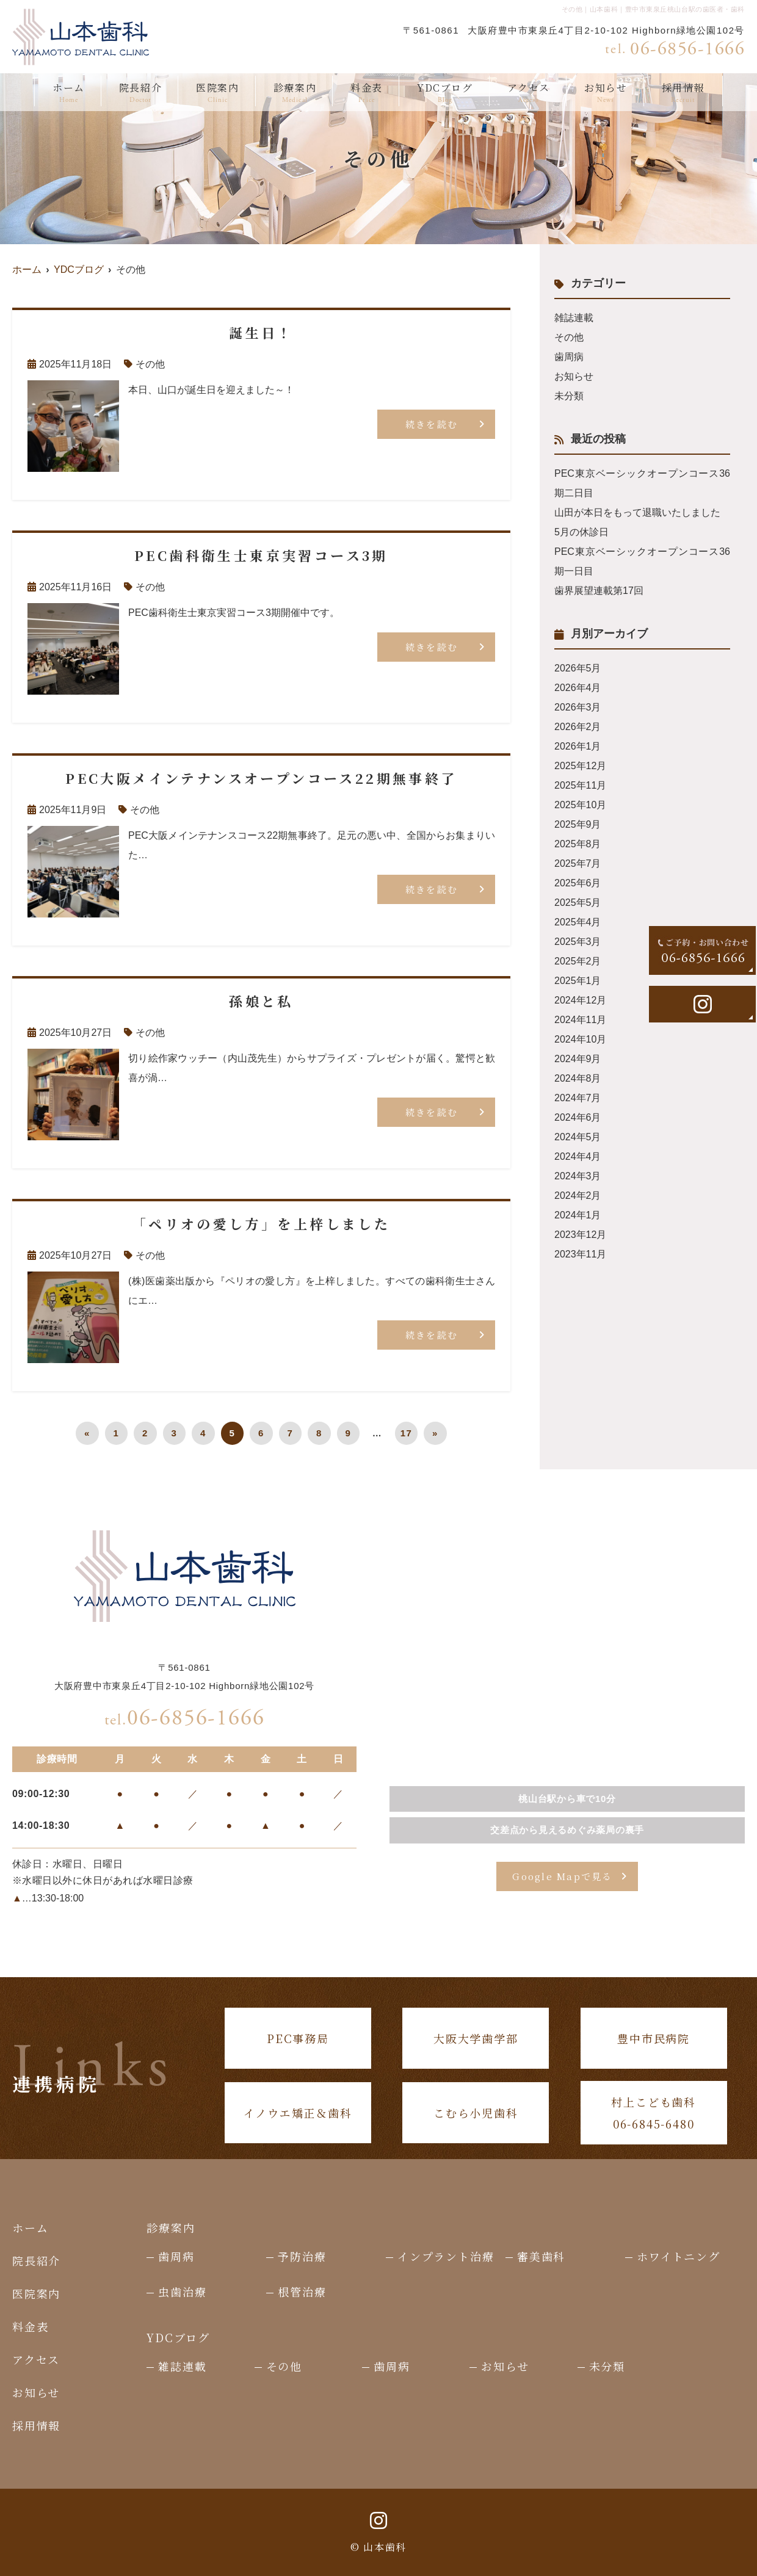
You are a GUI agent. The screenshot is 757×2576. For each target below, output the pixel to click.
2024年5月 (577, 1137)
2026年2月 (577, 727)
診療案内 (294, 93)
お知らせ (605, 93)
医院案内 (217, 93)
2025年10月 (580, 805)
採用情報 (683, 93)
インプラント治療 (445, 2256)
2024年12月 (580, 1000)
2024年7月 (577, 1098)
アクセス (528, 93)
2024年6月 (577, 1117)
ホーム (69, 93)
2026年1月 (577, 746)
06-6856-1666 (184, 1718)
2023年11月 (580, 1254)
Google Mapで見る (562, 1876)
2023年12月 (580, 1234)
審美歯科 (541, 2256)
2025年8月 (577, 844)
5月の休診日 (581, 532)
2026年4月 (577, 687)
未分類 (569, 396)
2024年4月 (577, 1156)
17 (406, 1433)
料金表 (366, 93)
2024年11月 (580, 1020)
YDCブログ (445, 93)
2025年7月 (577, 863)
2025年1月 (577, 980)
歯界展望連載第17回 (598, 590)
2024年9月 (577, 1059)
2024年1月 (577, 1215)
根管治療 (302, 2291)
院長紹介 (140, 93)
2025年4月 (577, 922)
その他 (150, 364)
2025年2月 (577, 961)
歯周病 (569, 357)
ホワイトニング (678, 2256)
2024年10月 (580, 1039)
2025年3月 (577, 941)
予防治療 (302, 2256)
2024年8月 (577, 1078)
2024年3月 (577, 1176)
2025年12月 (580, 766)
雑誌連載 (573, 318)
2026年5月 (577, 668)
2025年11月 (580, 785)
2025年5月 (577, 902)
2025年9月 (577, 824)
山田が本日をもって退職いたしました (637, 512)
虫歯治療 (182, 2291)
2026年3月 (577, 707)
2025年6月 (577, 883)
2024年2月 (577, 1195)
